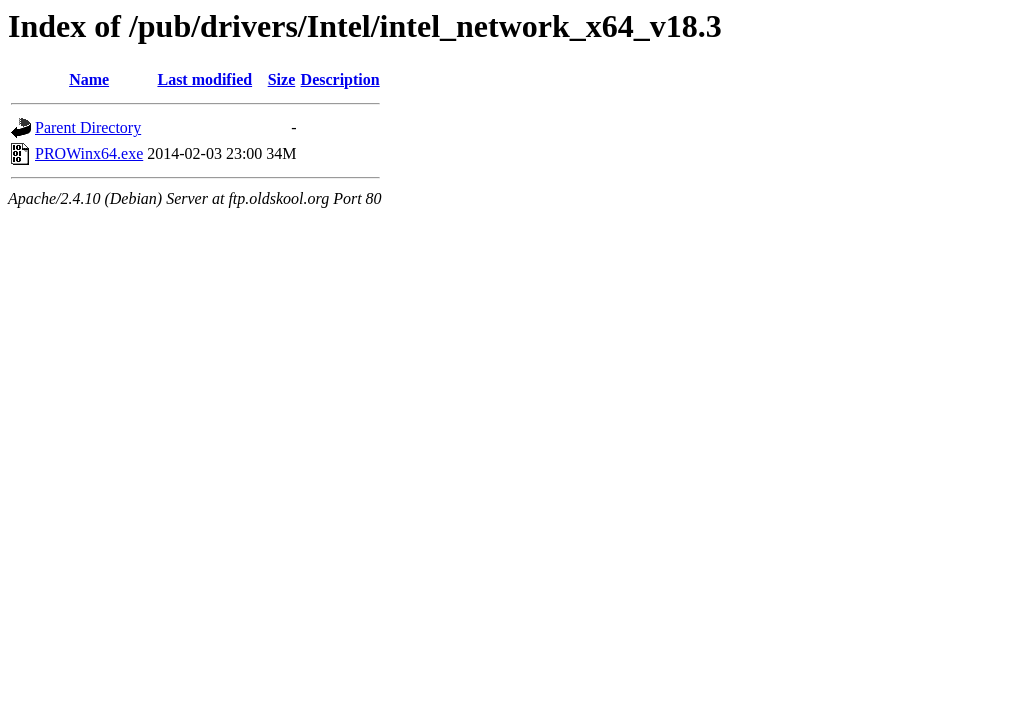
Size (282, 79)
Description (340, 79)
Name (89, 79)
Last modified (204, 79)
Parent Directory (88, 127)
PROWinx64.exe (89, 153)
